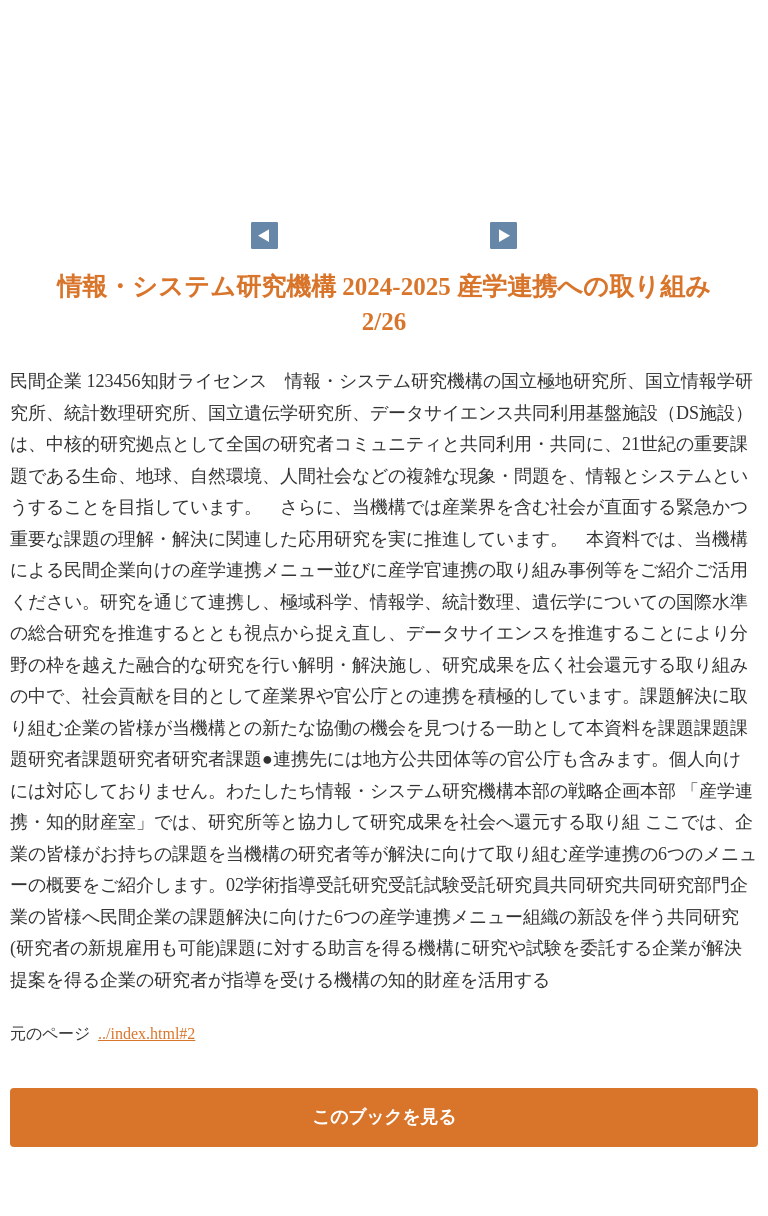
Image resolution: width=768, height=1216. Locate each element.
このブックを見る (384, 1117)
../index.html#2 (146, 1033)
